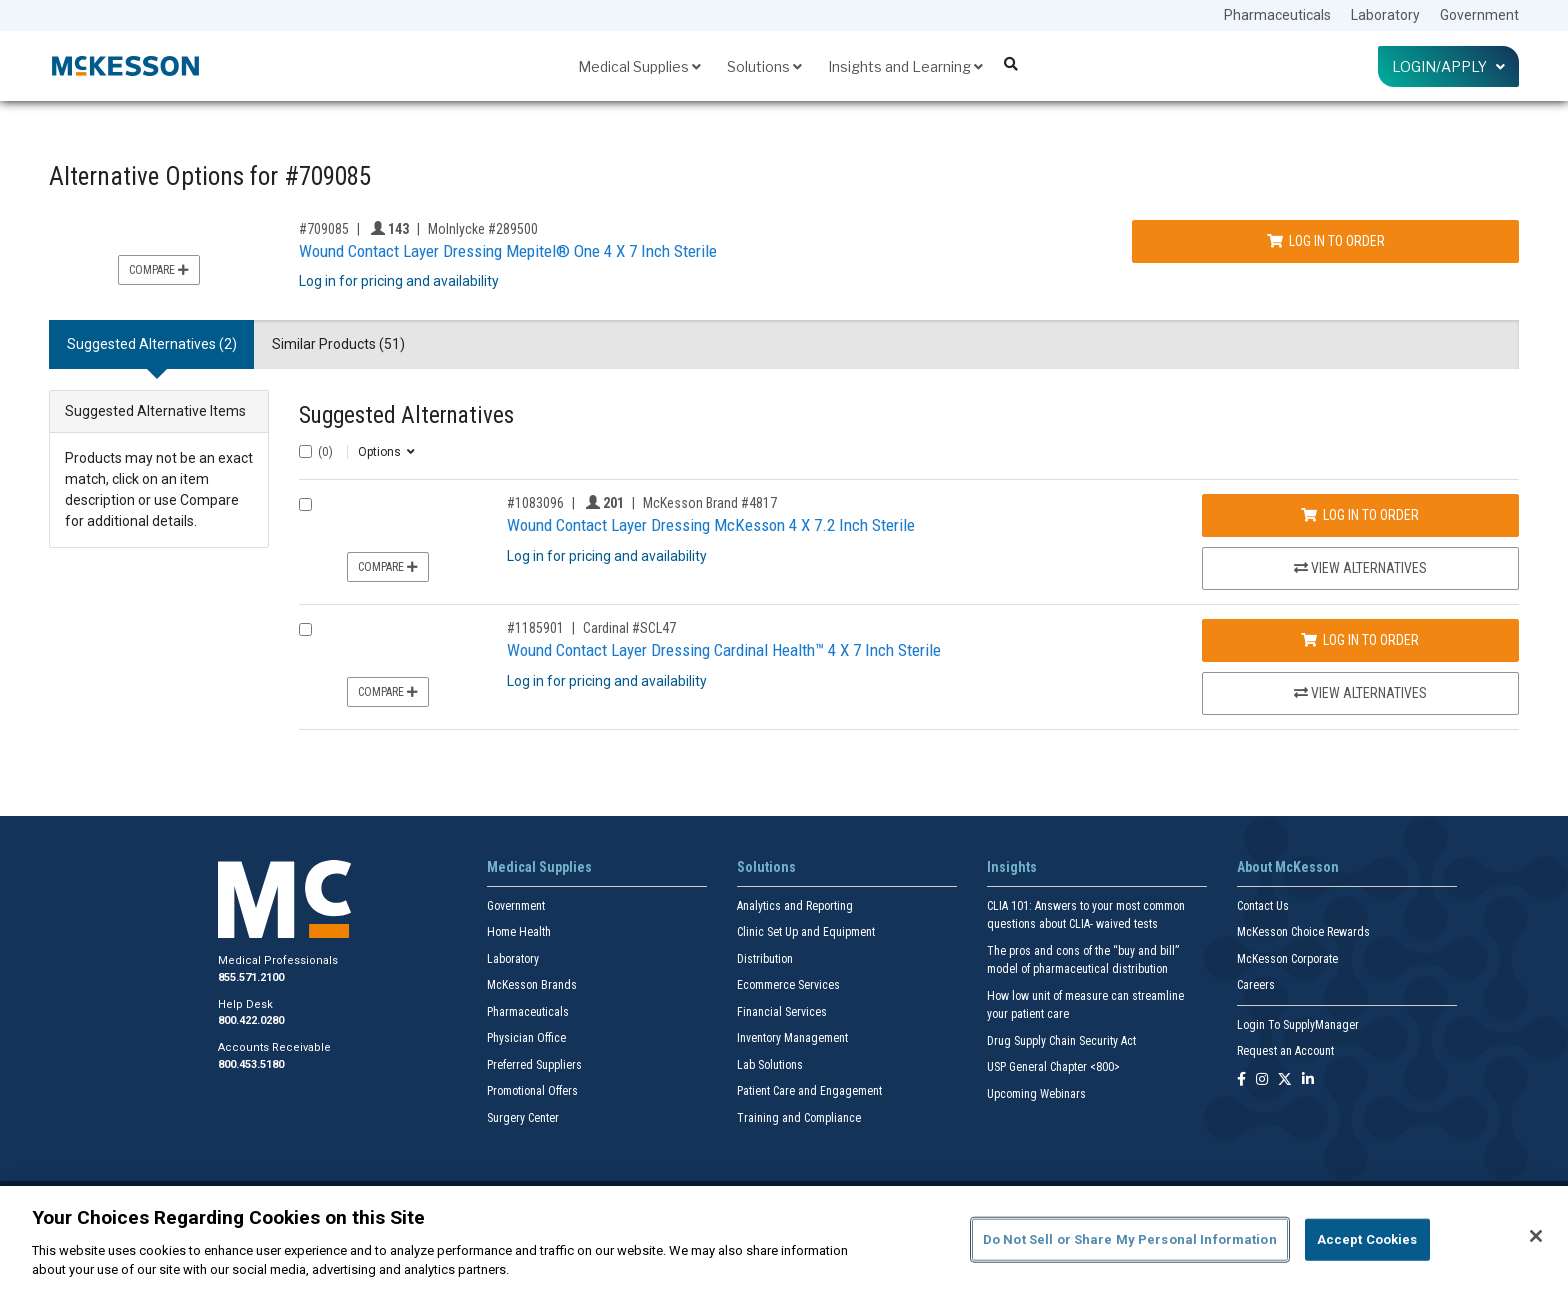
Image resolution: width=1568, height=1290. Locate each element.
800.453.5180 (251, 1064)
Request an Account (1285, 1051)
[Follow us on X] (1285, 1080)
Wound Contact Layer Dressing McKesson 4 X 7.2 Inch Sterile (711, 525)
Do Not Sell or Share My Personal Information (1130, 1239)
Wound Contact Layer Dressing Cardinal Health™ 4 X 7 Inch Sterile (724, 650)
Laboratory (1385, 15)
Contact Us (1263, 906)
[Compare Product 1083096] (305, 504)
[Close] (1536, 1236)
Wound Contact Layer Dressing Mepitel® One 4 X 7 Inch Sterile (508, 251)
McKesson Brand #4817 (710, 503)
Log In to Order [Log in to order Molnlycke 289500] (1326, 241)
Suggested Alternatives (406, 415)
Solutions (764, 66)
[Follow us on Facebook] (1241, 1080)
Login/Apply (1448, 66)
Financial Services (782, 1012)
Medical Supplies (639, 66)
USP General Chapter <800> (1053, 1067)
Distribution (765, 959)
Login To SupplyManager (1298, 1025)
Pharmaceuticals (1277, 15)
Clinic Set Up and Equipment (806, 932)
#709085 (324, 229)
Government (1479, 15)
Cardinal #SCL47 (629, 628)
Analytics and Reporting (795, 906)
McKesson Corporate (1287, 959)
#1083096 (535, 503)
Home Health (519, 932)
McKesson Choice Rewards (1303, 932)
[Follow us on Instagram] (1262, 1080)
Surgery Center (523, 1118)
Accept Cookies (1367, 1239)
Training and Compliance (799, 1118)
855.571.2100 (251, 977)
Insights (1012, 867)
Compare (159, 270)
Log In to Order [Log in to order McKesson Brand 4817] (1360, 515)
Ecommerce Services (788, 985)
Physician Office (526, 1038)
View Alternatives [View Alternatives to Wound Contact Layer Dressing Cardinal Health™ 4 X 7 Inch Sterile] (1360, 693)
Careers (1256, 985)
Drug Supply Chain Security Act (1061, 1041)
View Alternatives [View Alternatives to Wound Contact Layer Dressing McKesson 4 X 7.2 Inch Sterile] (1360, 568)
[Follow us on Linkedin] (1308, 1080)
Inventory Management (792, 1038)
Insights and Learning (905, 66)
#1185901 (535, 628)
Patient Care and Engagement (809, 1091)
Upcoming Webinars (1036, 1094)
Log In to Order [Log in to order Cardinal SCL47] (1360, 640)
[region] (784, 1238)
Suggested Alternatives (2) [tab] (152, 344)
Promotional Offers (532, 1091)
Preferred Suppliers (534, 1065)
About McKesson (1288, 867)
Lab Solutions (770, 1065)
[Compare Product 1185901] (305, 629)
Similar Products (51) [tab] (338, 344)
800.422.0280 (251, 1020)
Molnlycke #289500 (483, 229)
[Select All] (305, 451)
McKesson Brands (532, 985)
